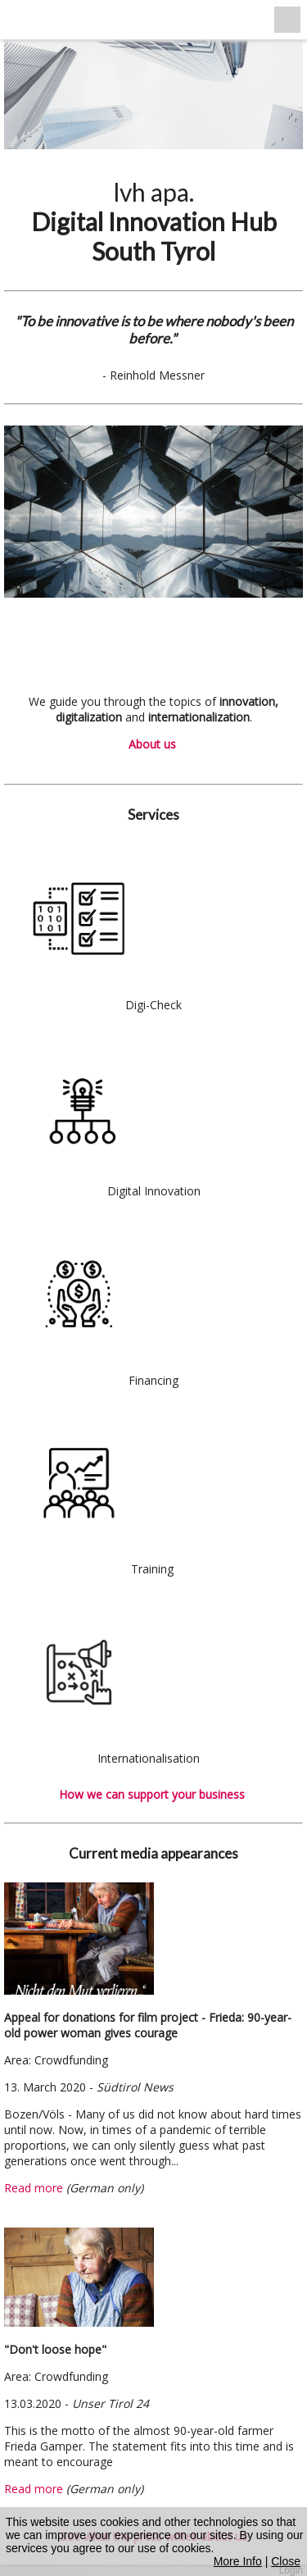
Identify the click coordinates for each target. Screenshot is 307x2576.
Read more (33, 2188)
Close (285, 2561)
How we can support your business (153, 1794)
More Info (238, 2561)
